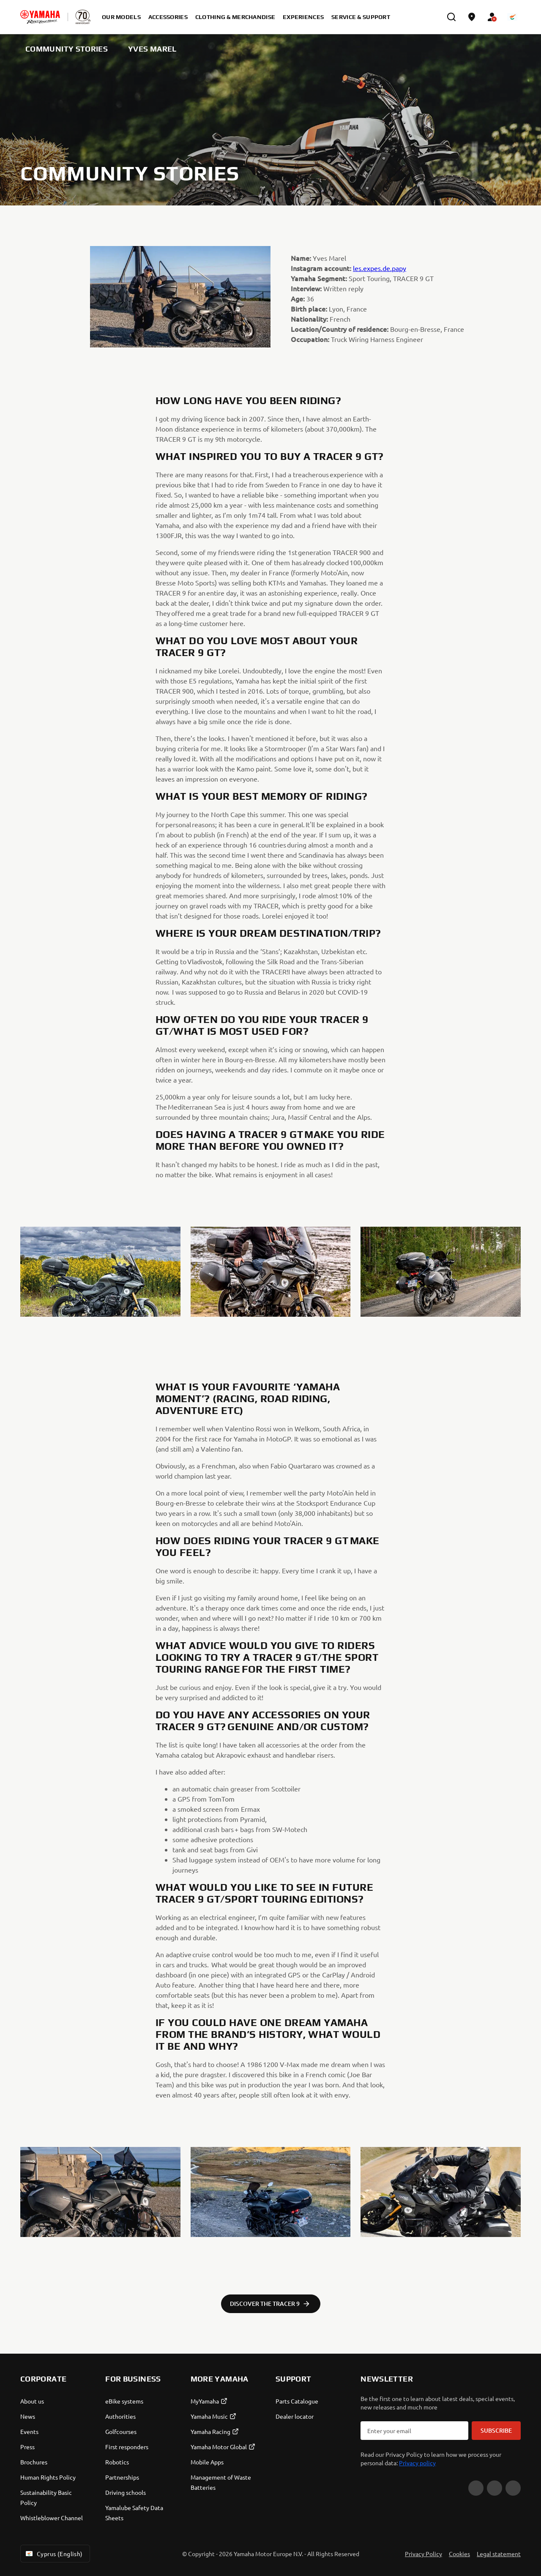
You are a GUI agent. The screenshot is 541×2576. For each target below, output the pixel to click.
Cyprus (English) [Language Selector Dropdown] (53, 2554)
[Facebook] (494, 2488)
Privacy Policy (423, 2553)
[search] (451, 16)
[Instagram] (513, 2488)
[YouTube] (476, 2488)
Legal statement (499, 2553)
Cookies (459, 2553)
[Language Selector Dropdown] (512, 16)
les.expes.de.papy (379, 268)
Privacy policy (417, 2463)
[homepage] (40, 17)
